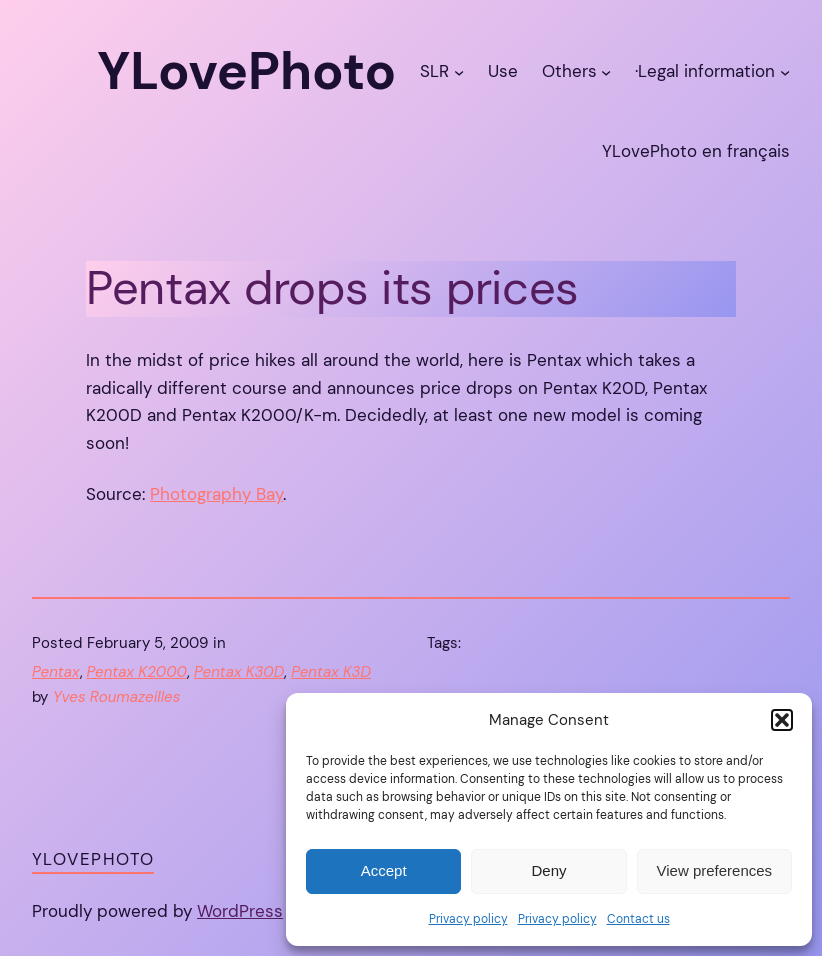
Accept (384, 870)
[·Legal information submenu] (785, 72)
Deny (548, 870)
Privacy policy (468, 919)
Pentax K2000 (137, 672)
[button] (782, 720)
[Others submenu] (606, 72)
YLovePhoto (93, 859)
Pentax (56, 672)
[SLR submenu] (459, 72)
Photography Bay (216, 494)
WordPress (240, 911)
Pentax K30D (239, 672)
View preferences (715, 870)
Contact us (638, 919)
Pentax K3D (331, 672)
